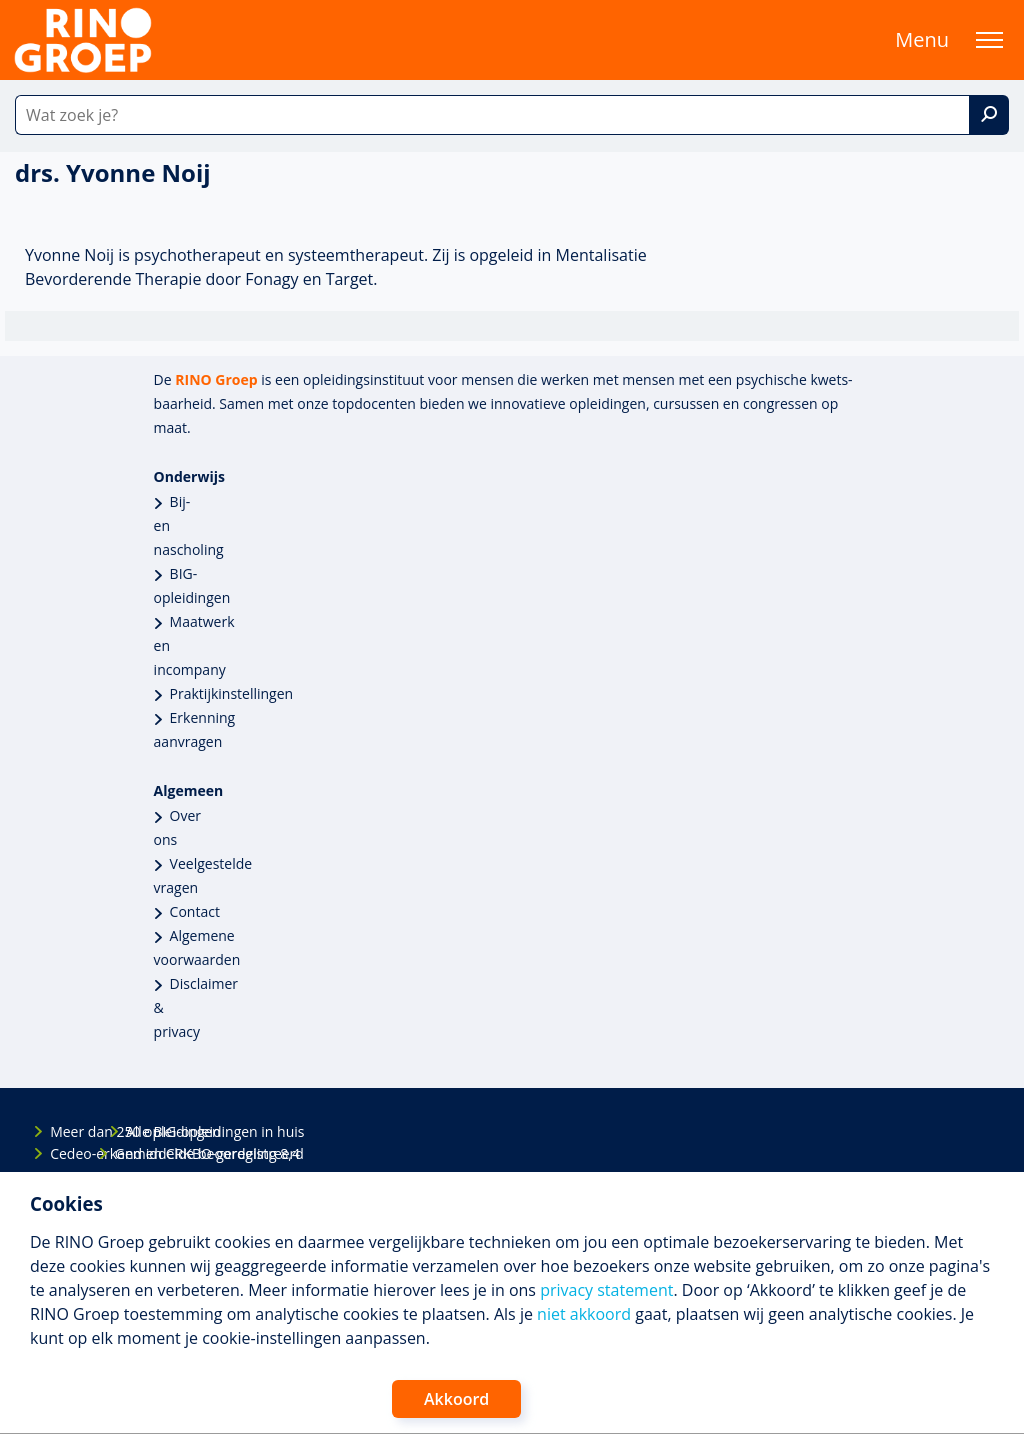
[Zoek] (989, 115)
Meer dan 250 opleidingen (67, 1131)
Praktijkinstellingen (232, 693)
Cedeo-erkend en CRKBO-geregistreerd (67, 1153)
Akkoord (456, 1399)
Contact (195, 911)
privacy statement (606, 1290)
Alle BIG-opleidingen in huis (143, 1131)
